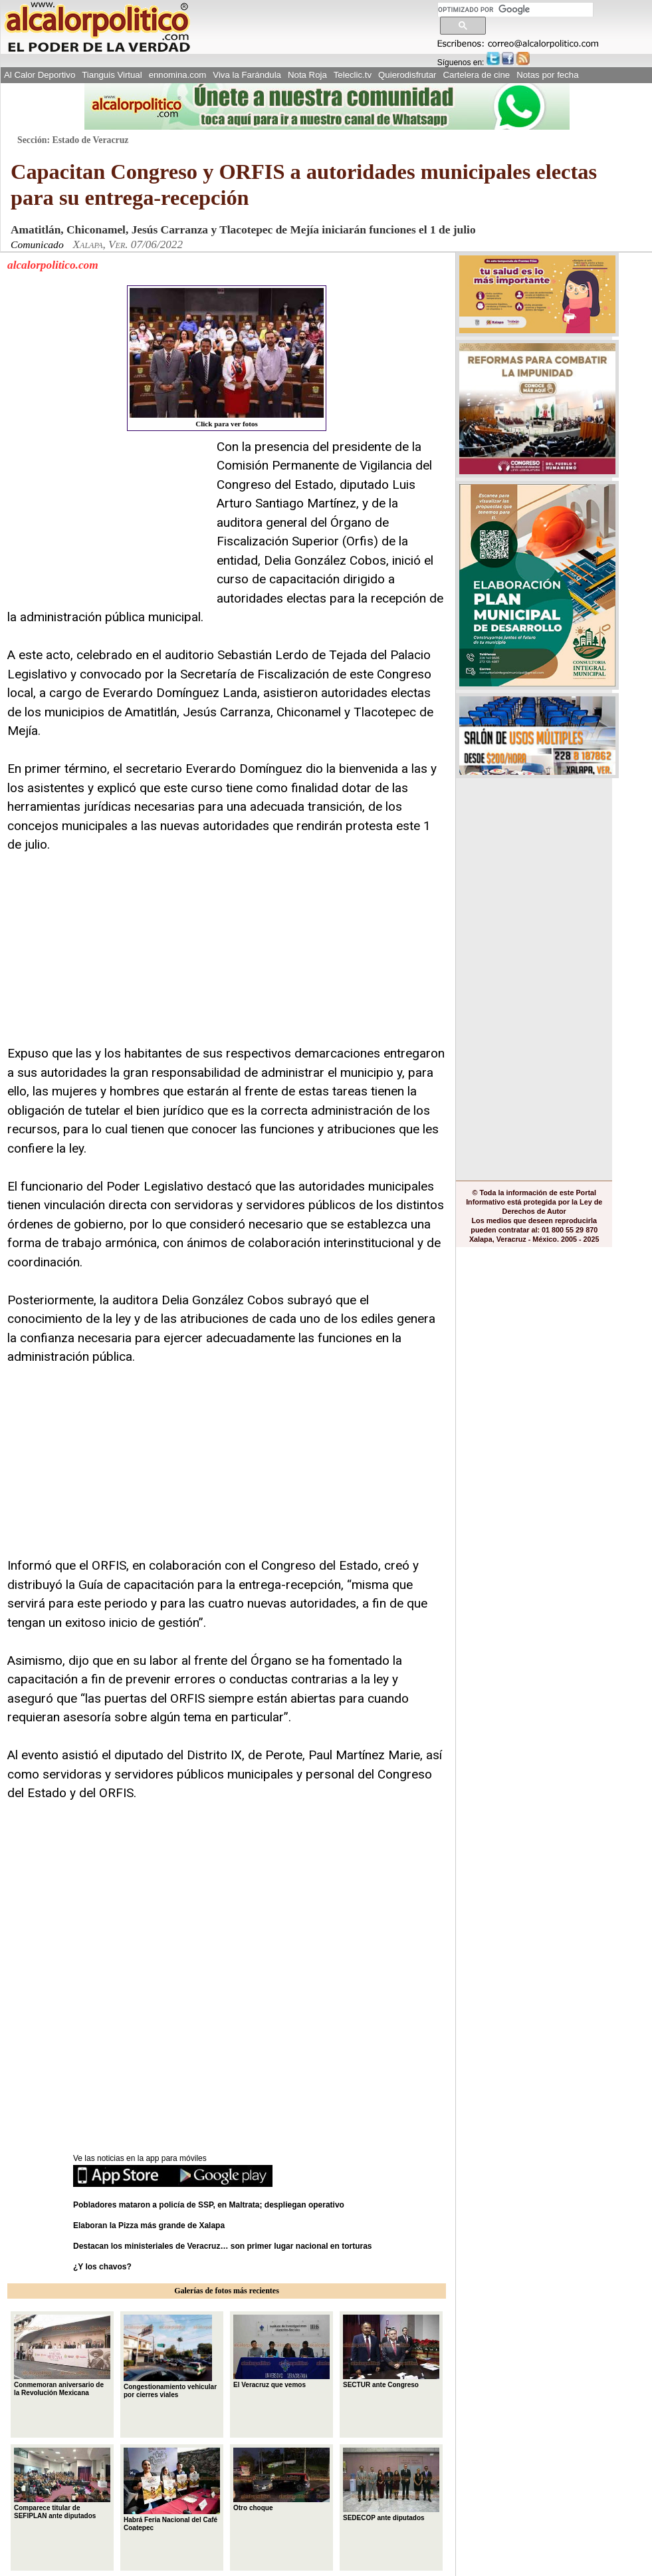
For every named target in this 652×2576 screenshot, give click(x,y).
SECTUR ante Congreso (391, 2351)
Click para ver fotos (227, 358)
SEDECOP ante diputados (391, 2484)
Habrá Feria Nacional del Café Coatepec (172, 2489)
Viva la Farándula (247, 75)
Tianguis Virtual (112, 75)
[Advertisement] (107, 521)
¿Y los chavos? (103, 2266)
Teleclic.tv (353, 75)
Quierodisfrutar (407, 75)
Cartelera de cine (476, 75)
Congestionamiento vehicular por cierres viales (170, 2356)
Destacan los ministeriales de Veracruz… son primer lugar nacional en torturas (222, 2246)
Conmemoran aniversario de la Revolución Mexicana (62, 2355)
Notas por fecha (547, 75)
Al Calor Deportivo (39, 75)
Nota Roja (307, 75)
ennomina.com (178, 75)
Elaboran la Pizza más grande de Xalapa (149, 2225)
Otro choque (281, 2479)
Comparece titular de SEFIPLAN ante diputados (62, 2483)
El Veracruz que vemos (281, 2351)
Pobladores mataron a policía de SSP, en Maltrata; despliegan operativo (208, 2205)
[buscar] (515, 10)
